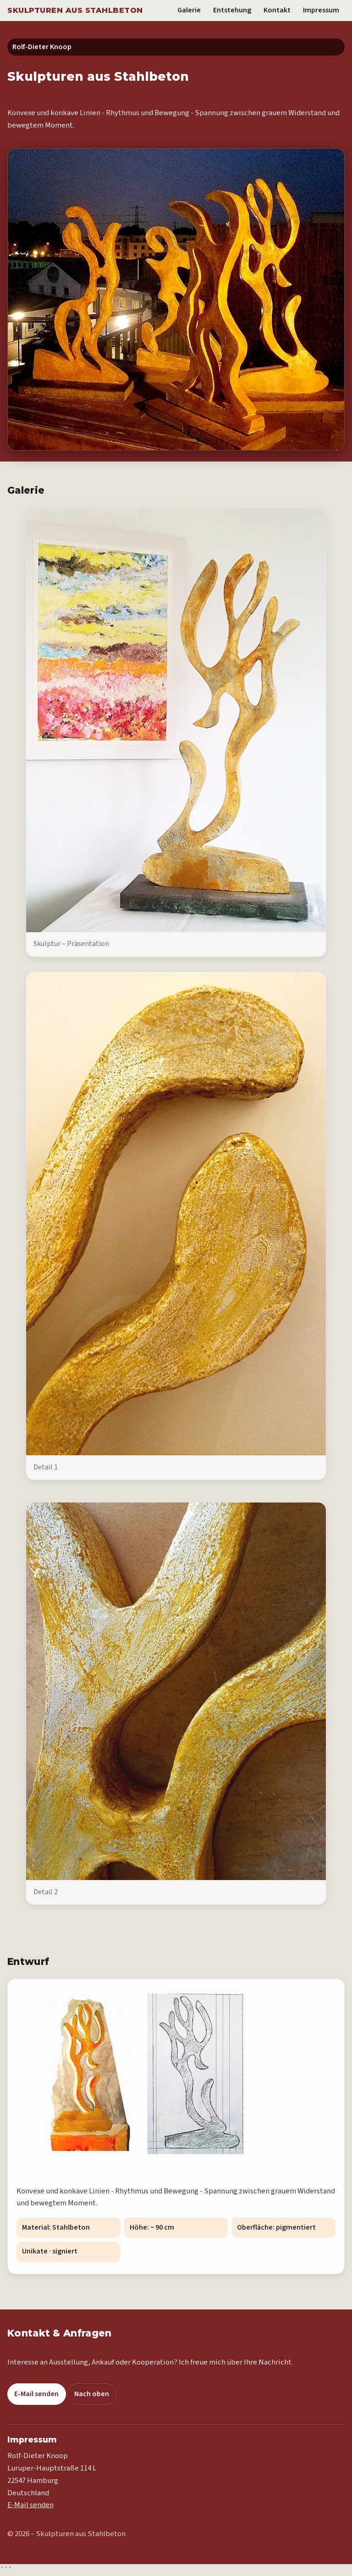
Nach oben (91, 2394)
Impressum (321, 10)
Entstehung (232, 10)
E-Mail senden (36, 2394)
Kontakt (277, 10)
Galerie (189, 10)
